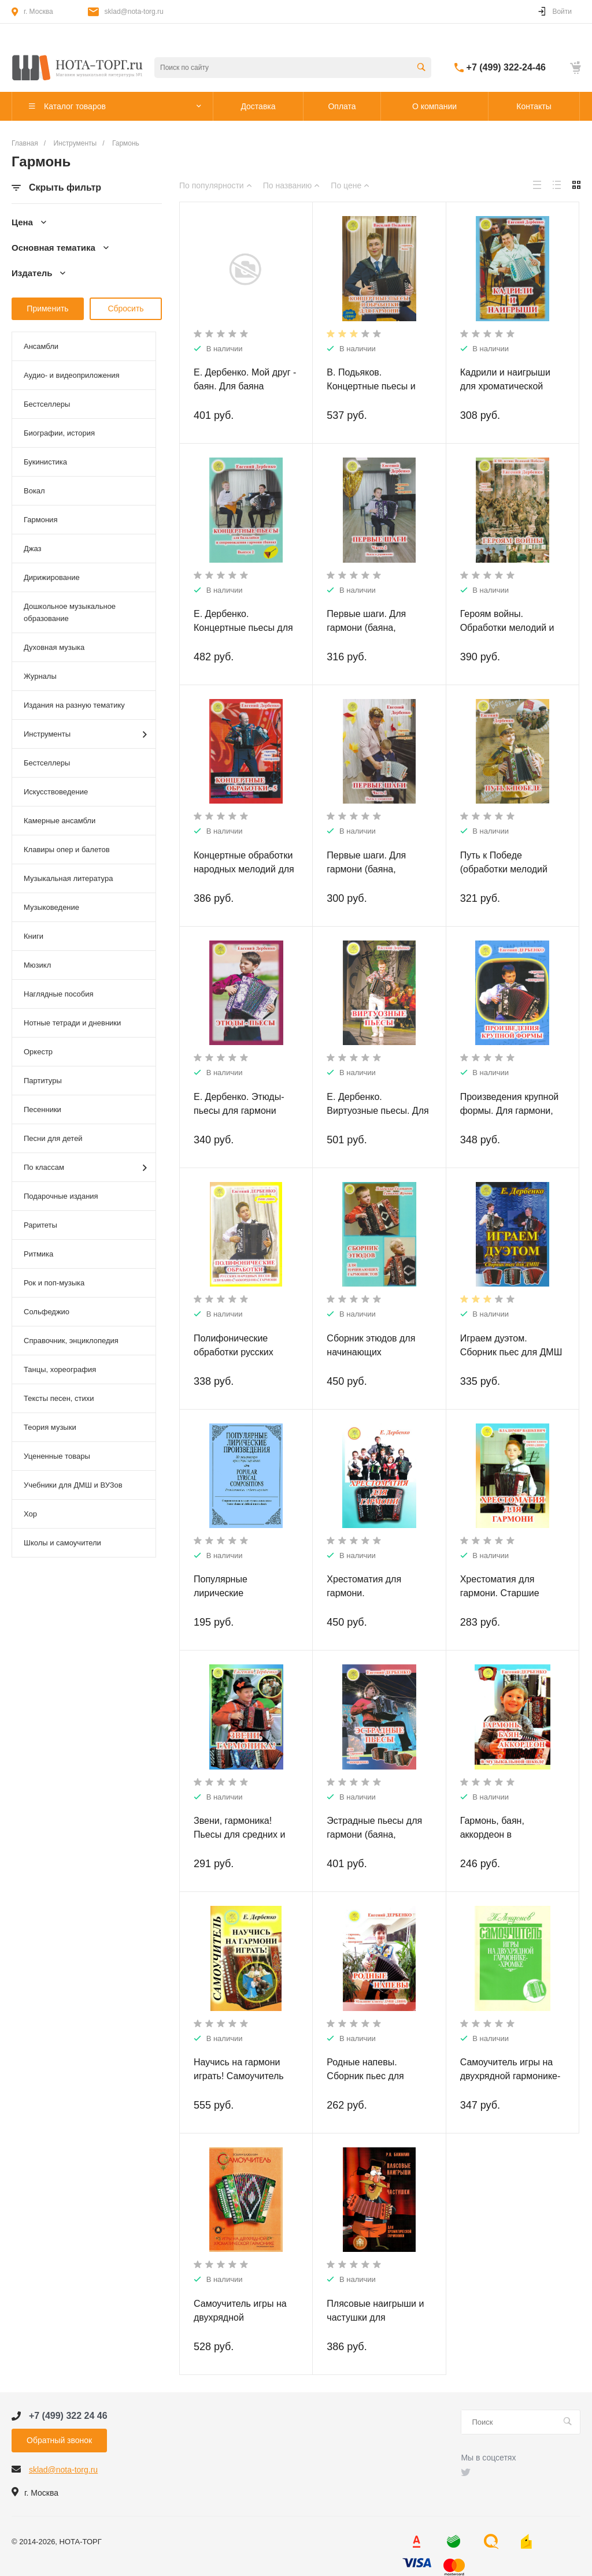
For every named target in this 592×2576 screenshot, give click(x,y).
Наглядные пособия (59, 994)
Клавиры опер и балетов (67, 849)
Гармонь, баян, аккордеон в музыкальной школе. (504, 1834)
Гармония (40, 519)
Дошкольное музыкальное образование (70, 612)
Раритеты (40, 1225)
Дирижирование (52, 577)
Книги (33, 936)
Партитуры (43, 1080)
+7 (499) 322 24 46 (68, 2416)
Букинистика (45, 462)
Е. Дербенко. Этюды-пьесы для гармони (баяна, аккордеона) (239, 1110)
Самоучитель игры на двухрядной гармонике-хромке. (510, 2076)
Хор (30, 1514)
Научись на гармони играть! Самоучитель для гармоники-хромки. (243, 2076)
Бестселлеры (47, 404)
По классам (85, 1167)
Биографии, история (59, 433)
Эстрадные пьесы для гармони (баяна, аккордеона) (374, 1834)
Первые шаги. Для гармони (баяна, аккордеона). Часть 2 (372, 627)
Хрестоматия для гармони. (364, 1586)
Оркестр (38, 1051)
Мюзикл (37, 965)
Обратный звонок (59, 2440)
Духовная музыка (54, 647)
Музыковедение (51, 907)
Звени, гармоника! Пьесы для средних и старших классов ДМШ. (244, 1834)
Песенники (42, 1109)
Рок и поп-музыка (54, 1282)
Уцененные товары (57, 1456)
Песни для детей (53, 1138)
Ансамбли (41, 346)
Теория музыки (50, 1427)
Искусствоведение (56, 791)
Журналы (40, 676)
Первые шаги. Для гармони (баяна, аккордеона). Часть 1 (372, 869)
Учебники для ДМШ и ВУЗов (73, 1485)
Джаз (33, 548)
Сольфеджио (46, 1311)
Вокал (34, 490)
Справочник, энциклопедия (71, 1340)
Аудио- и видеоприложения (71, 375)
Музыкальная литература (68, 878)
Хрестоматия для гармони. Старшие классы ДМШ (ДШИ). (504, 1593)
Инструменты (85, 734)
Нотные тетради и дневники (72, 1022)
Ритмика (38, 1254)
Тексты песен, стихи (59, 1398)
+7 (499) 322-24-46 (506, 67)
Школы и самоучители (62, 1542)
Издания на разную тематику (74, 705)
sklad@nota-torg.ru (134, 12)
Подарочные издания (61, 1196)
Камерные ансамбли (59, 820)
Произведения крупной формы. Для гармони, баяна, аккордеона (509, 1110)
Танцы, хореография (60, 1369)
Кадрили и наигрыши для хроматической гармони (505, 386)
